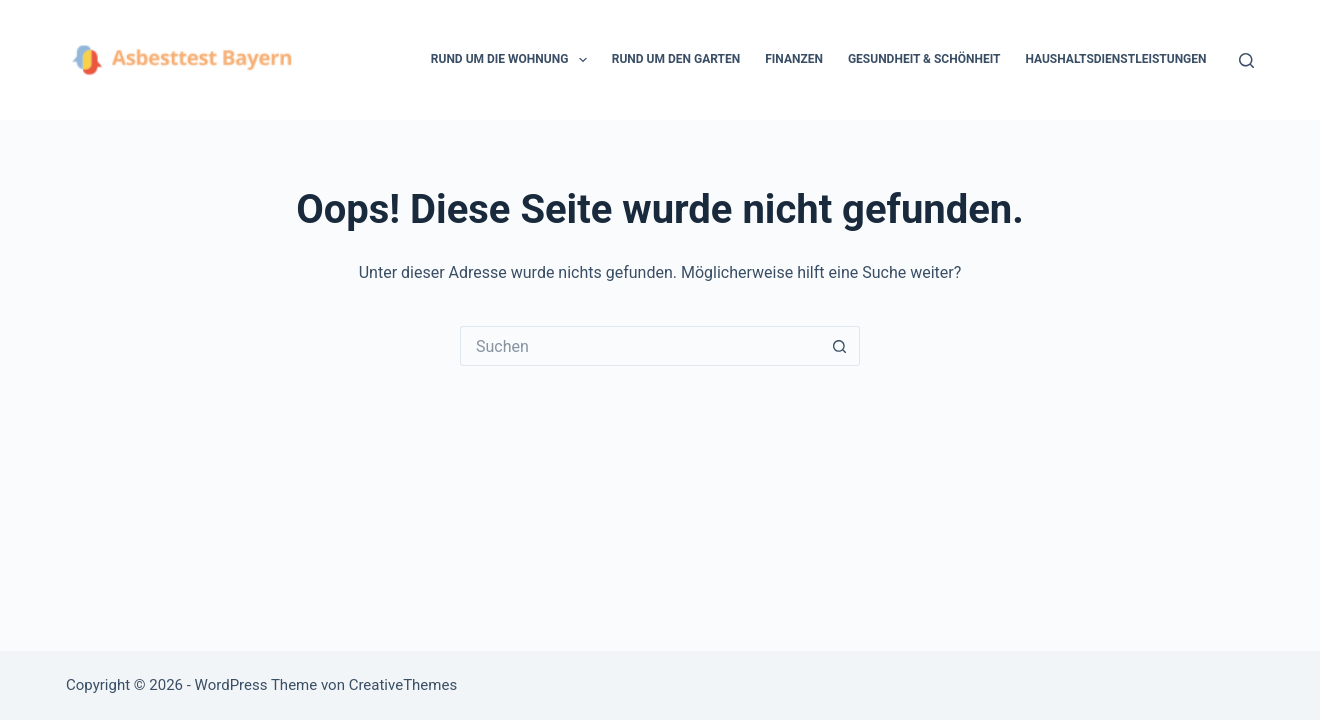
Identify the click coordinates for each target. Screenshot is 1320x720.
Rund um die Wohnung (513, 60)
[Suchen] (1246, 60)
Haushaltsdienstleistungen (1115, 59)
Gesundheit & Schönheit (924, 59)
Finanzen (794, 59)
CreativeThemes (403, 685)
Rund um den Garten (676, 59)
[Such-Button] (840, 346)
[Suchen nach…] (640, 346)
